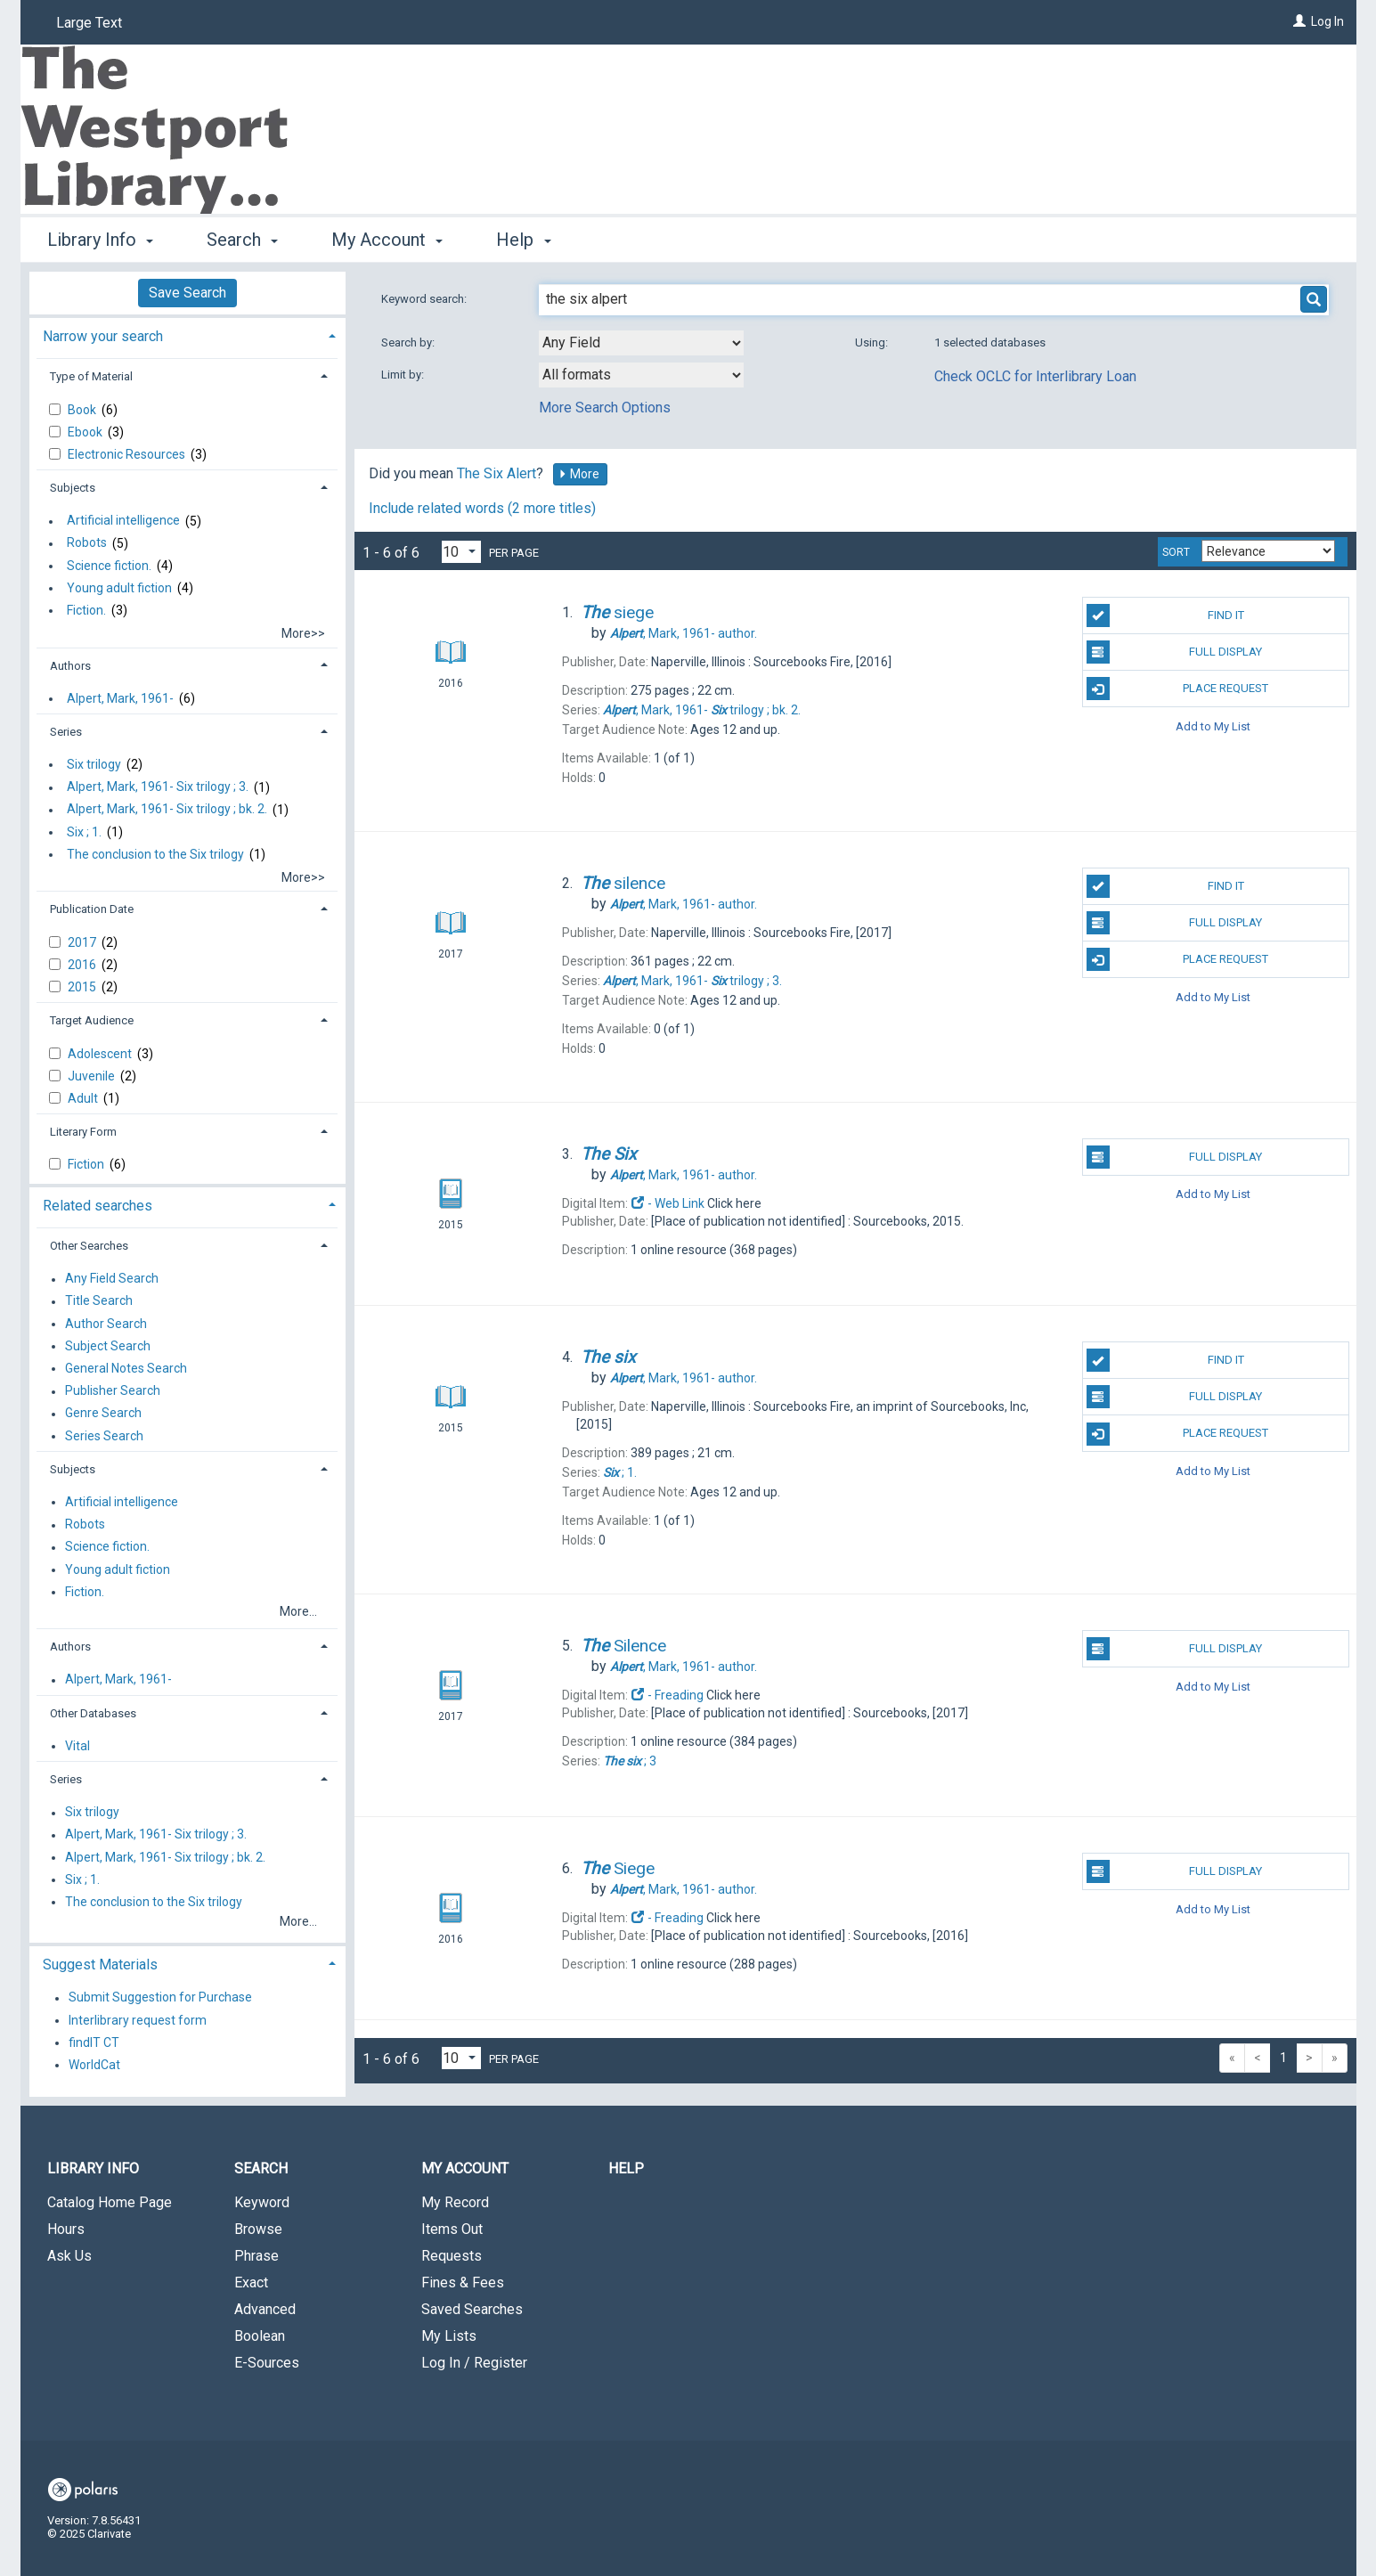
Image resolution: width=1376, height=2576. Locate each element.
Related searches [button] (97, 1205)
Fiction (87, 1164)
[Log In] (1299, 21)
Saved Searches (472, 2309)
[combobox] (641, 342)
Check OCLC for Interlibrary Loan (1035, 376)
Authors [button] (70, 666)
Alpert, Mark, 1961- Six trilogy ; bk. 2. (167, 810)
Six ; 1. (84, 832)
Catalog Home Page (109, 2202)
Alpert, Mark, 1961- (120, 698)
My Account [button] (387, 239)
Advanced (265, 2309)
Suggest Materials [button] (100, 1964)
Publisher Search (112, 1391)
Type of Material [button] (91, 376)
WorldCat (94, 2065)
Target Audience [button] (92, 1020)
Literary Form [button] (83, 1131)
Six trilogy (94, 764)
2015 (83, 987)
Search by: (409, 342)
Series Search (104, 1436)
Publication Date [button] (92, 909)
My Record (455, 2202)
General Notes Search (126, 1368)
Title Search (99, 1301)
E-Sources (266, 2362)
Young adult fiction (119, 588)
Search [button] (242, 239)
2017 (83, 942)
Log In (1327, 21)
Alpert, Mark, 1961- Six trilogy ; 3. (157, 787)
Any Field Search (112, 1279)
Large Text (89, 22)
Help (626, 2168)
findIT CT (94, 2042)
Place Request (1177, 688)
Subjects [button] (72, 487)
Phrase (256, 2255)
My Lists (448, 2335)
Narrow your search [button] (103, 336)
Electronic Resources (128, 454)
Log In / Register (474, 2362)
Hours (66, 2229)
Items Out (452, 2229)
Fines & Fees (462, 2282)
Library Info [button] (100, 239)
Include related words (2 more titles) (482, 508)
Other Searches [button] (89, 1245)
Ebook (86, 432)
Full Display (1174, 652)
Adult (84, 1098)
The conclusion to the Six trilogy (155, 854)
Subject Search (108, 1346)
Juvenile (93, 1076)
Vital (77, 1746)
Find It (1165, 615)
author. (683, 633)
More (578, 474)
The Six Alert (496, 473)
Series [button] (66, 731)
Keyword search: (425, 299)
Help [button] (523, 239)
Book (83, 410)
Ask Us (69, 2255)
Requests (451, 2255)
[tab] (187, 334)
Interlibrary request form (138, 2020)
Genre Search (103, 1413)
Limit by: (404, 374)
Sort (1176, 552)
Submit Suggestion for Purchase (160, 1998)
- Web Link (668, 1203)
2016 (83, 965)
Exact (251, 2282)
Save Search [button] (187, 292)
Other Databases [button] (93, 1713)
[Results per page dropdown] (461, 552)
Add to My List (1213, 725)
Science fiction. (109, 565)
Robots (87, 543)
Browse (258, 2229)
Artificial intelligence (123, 521)
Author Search (106, 1324)
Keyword (261, 2202)
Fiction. (86, 610)
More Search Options (605, 407)
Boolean (259, 2335)
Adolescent (101, 1054)
